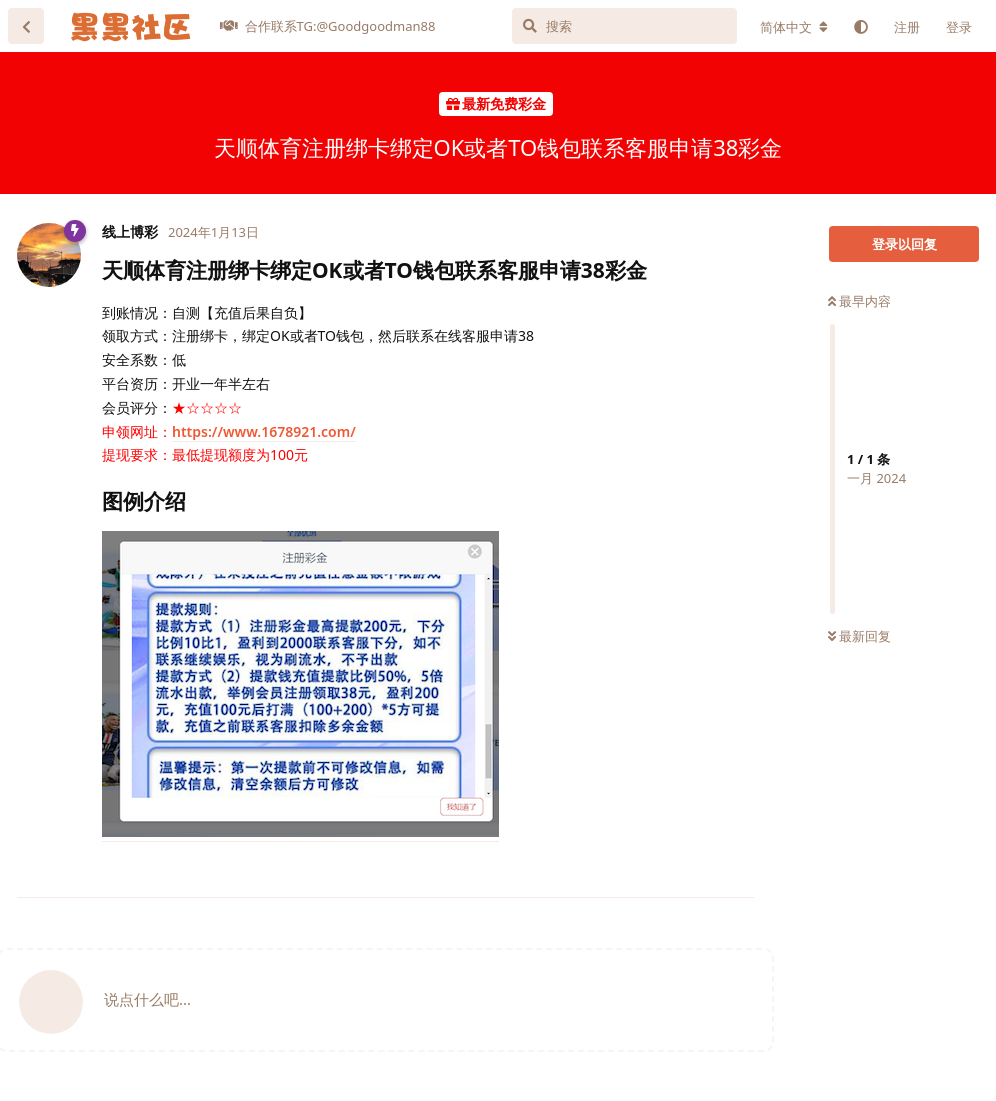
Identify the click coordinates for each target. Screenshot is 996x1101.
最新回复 (859, 636)
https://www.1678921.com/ (264, 431)
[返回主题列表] (26, 26)
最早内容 (859, 301)
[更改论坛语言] (794, 27)
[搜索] (624, 26)
